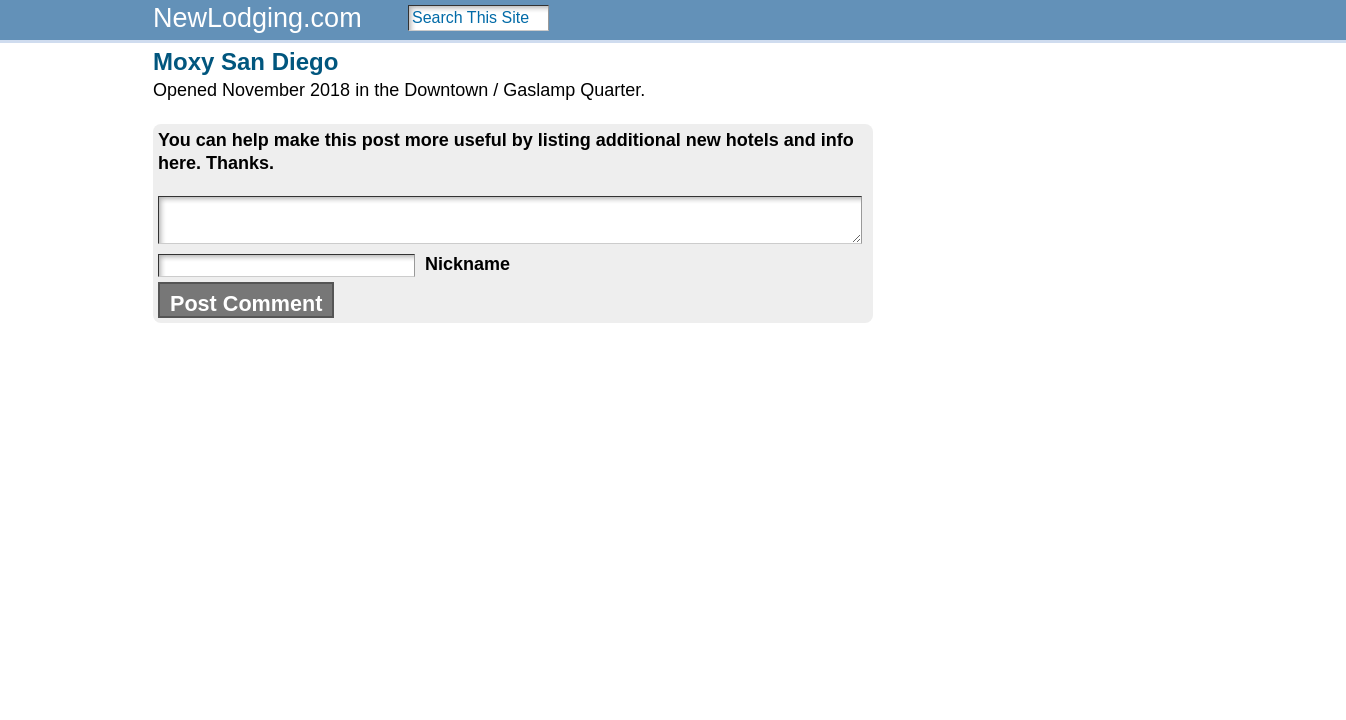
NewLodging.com (257, 18)
